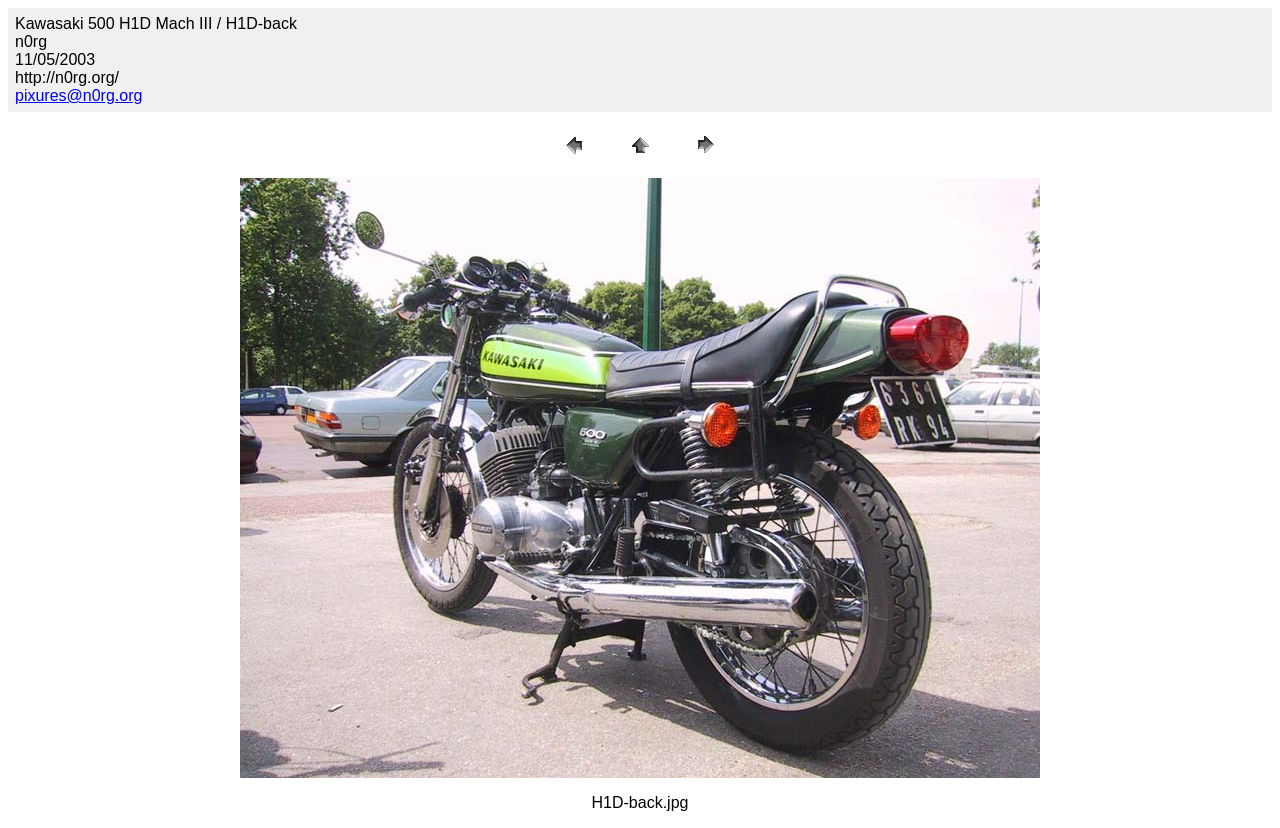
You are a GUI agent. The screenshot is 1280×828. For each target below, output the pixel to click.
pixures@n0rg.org (78, 95)
